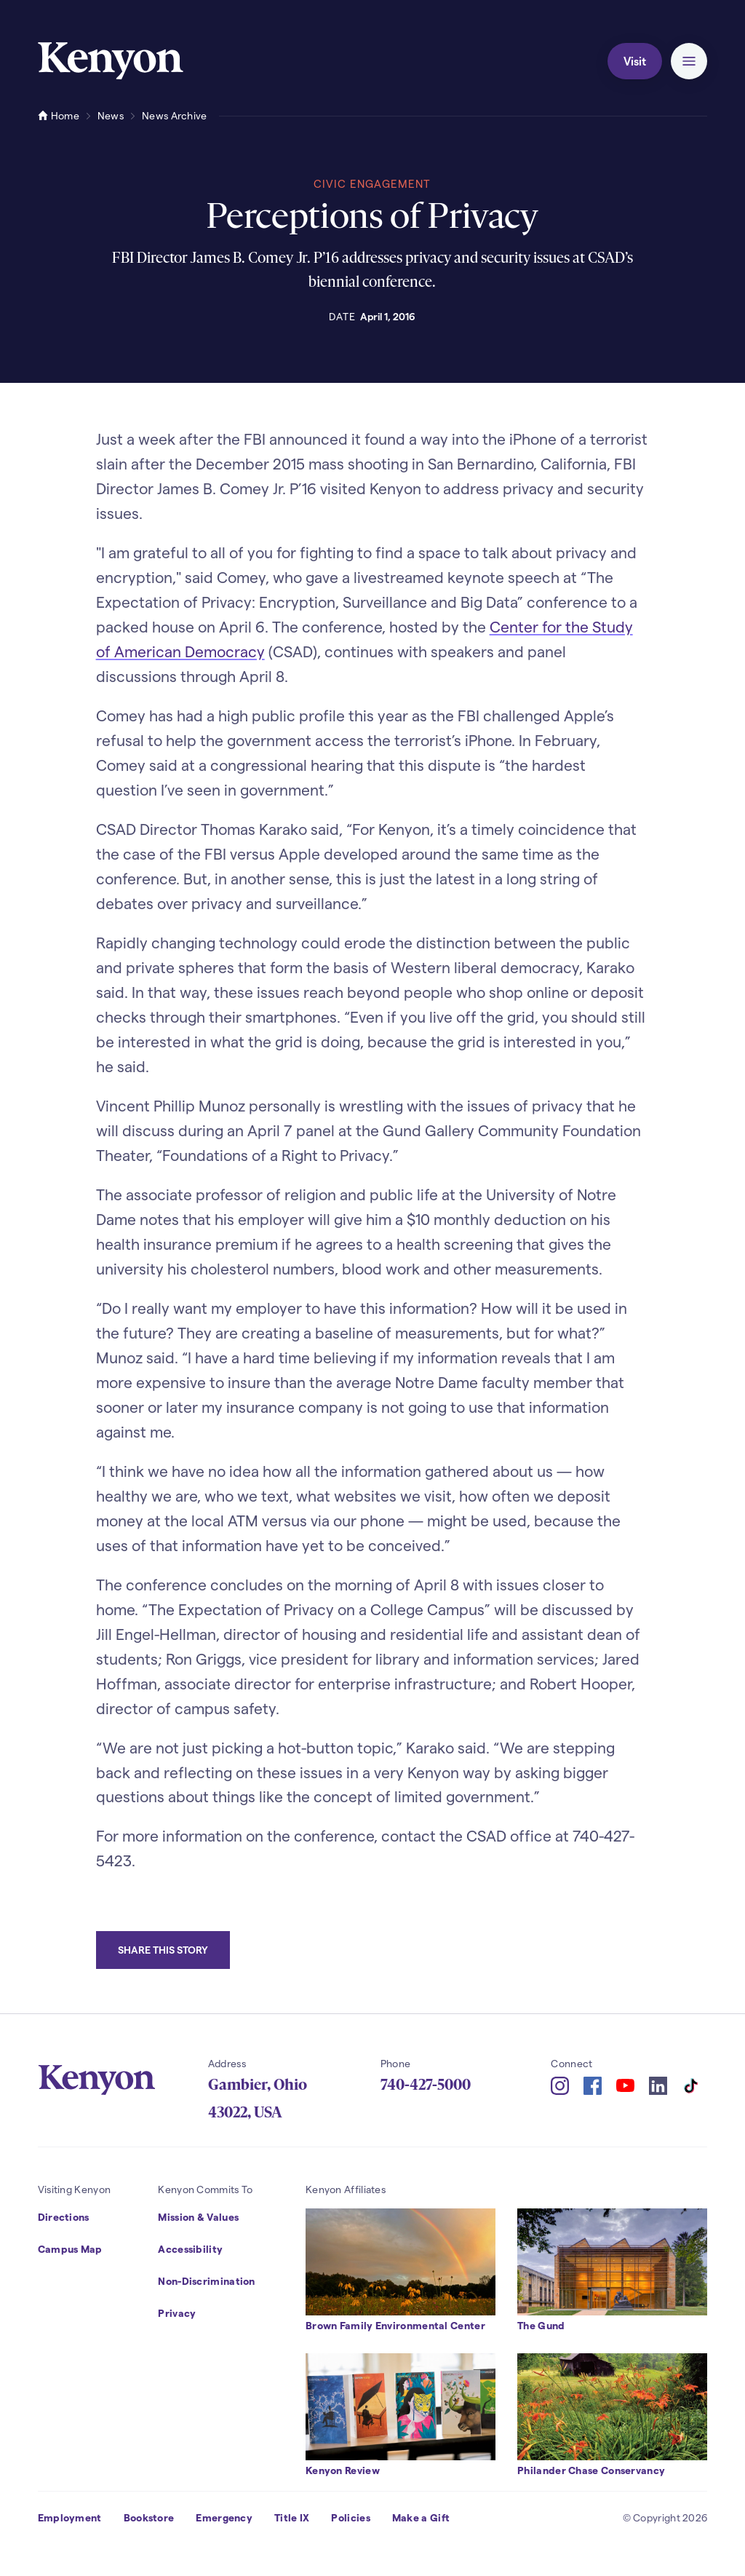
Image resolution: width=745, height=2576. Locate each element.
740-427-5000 (426, 2084)
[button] (689, 61)
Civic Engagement (372, 183)
